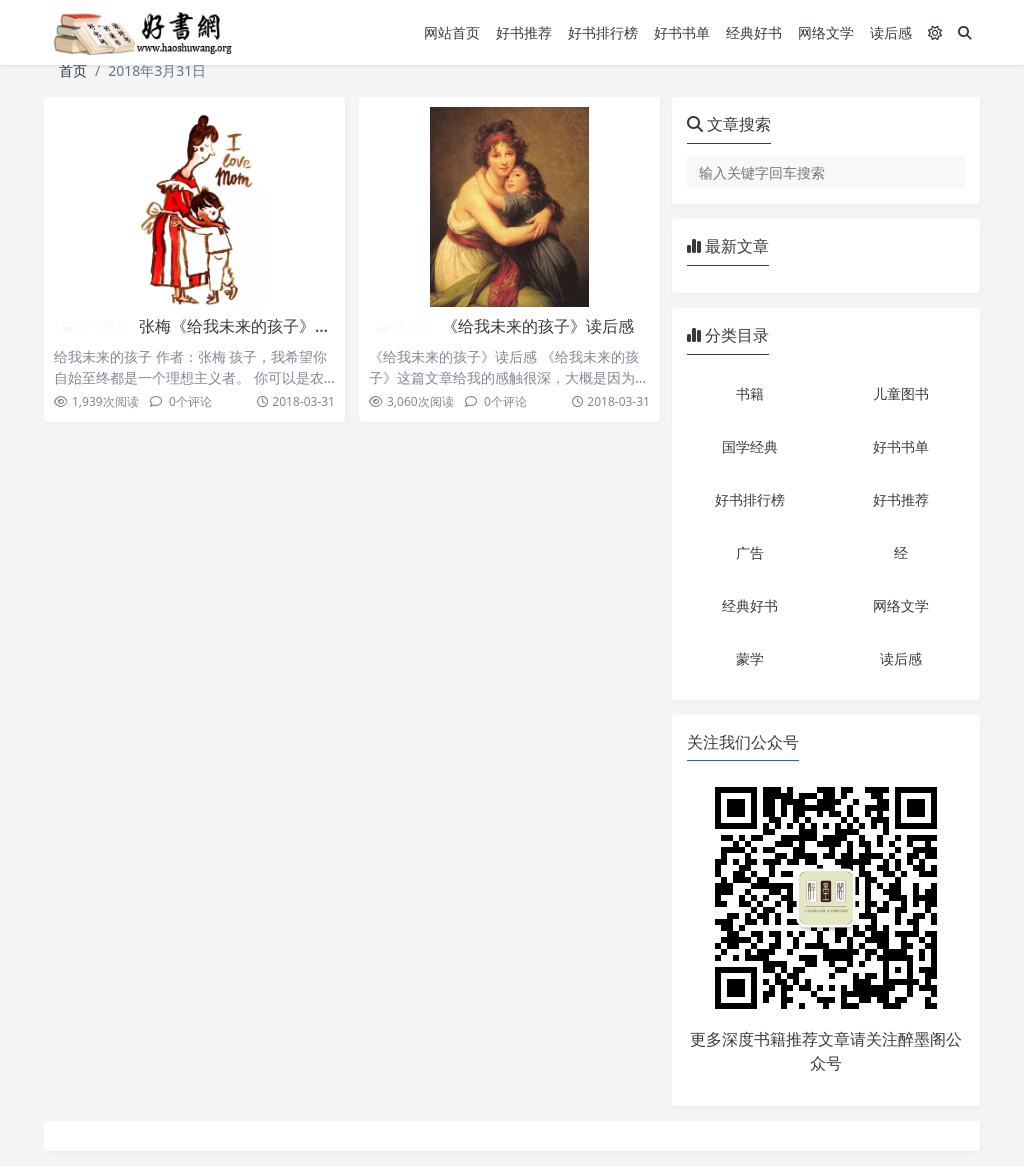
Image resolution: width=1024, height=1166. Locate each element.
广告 (750, 552)
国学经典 (750, 446)
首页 (73, 70)
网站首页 (452, 32)
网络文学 (826, 32)
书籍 (750, 393)
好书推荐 (524, 32)
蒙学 (750, 658)
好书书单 (682, 32)
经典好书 (754, 32)
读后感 (891, 32)
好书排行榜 (603, 32)
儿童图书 (901, 393)
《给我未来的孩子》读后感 (538, 326)
